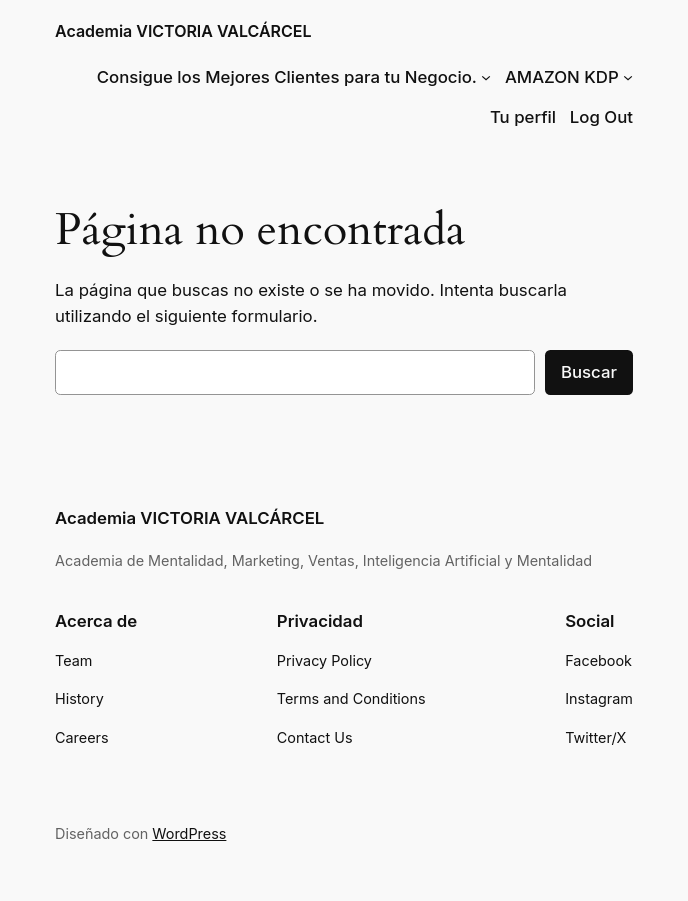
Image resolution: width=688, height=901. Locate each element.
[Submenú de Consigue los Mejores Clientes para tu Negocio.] (486, 77)
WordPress (189, 833)
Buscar (589, 372)
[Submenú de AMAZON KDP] (628, 77)
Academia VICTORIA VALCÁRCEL (183, 31)
